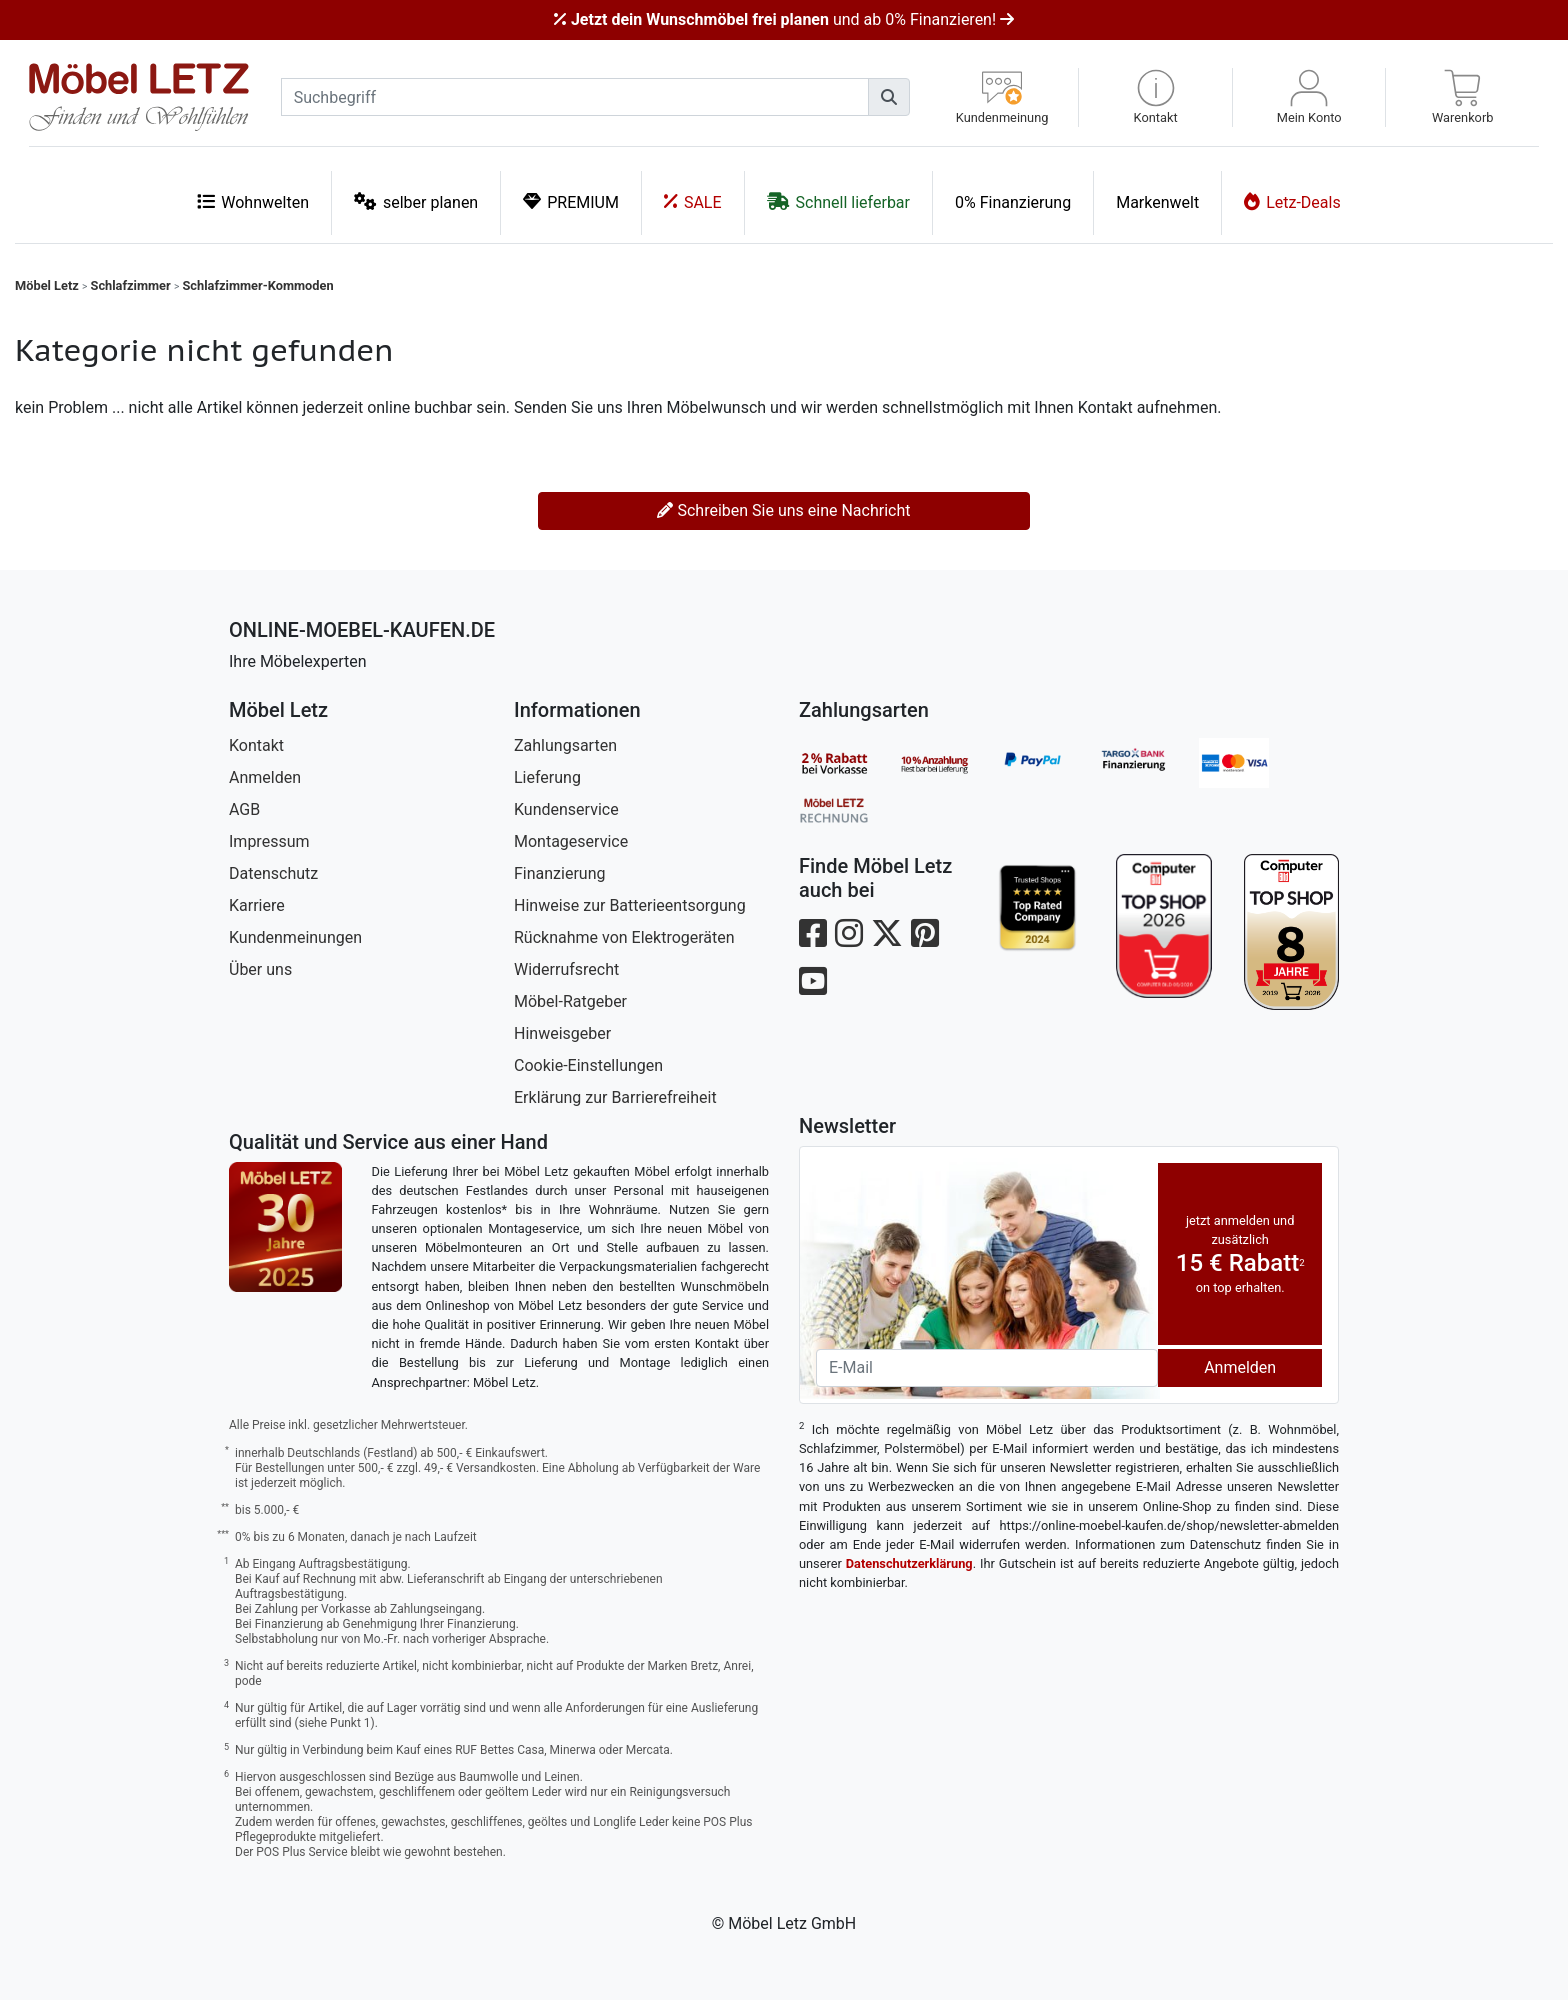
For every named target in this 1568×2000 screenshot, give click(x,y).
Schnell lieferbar (838, 201)
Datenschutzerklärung (909, 1563)
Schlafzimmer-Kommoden (257, 285)
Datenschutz (273, 873)
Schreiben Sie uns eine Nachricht (783, 510)
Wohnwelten (253, 201)
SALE (693, 201)
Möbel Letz (47, 285)
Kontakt (256, 745)
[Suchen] (889, 97)
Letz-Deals (1292, 201)
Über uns (260, 969)
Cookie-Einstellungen (588, 1065)
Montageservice (571, 841)
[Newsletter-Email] (987, 1368)
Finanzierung (559, 873)
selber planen (416, 201)
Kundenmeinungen (295, 937)
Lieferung (547, 777)
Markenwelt (1157, 202)
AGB (244, 809)
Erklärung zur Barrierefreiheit (615, 1097)
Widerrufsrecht (566, 969)
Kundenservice (566, 809)
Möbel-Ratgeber (570, 1001)
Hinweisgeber (562, 1033)
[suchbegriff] (575, 97)
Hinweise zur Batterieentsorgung (630, 905)
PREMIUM (571, 201)
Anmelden (265, 777)
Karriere (257, 905)
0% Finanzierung (1013, 202)
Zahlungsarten (565, 745)
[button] (1155, 97)
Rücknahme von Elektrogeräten (624, 937)
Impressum (269, 841)
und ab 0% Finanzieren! (784, 19)
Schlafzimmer (131, 285)
